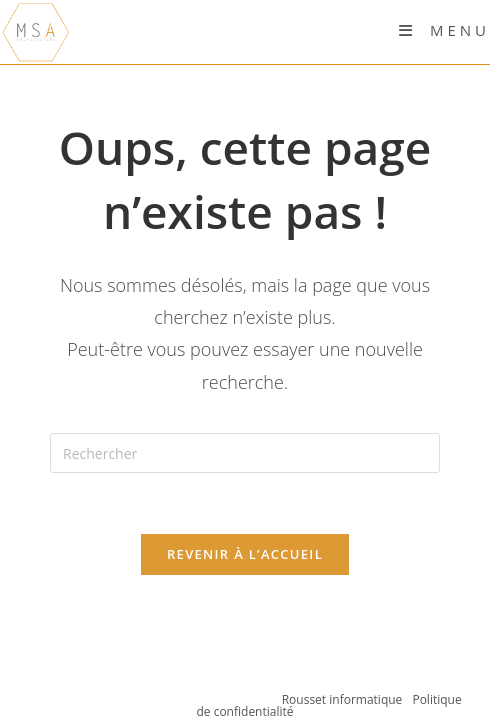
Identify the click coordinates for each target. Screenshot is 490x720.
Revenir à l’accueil (245, 554)
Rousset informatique (344, 699)
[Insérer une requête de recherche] (245, 453)
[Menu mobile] (444, 30)
